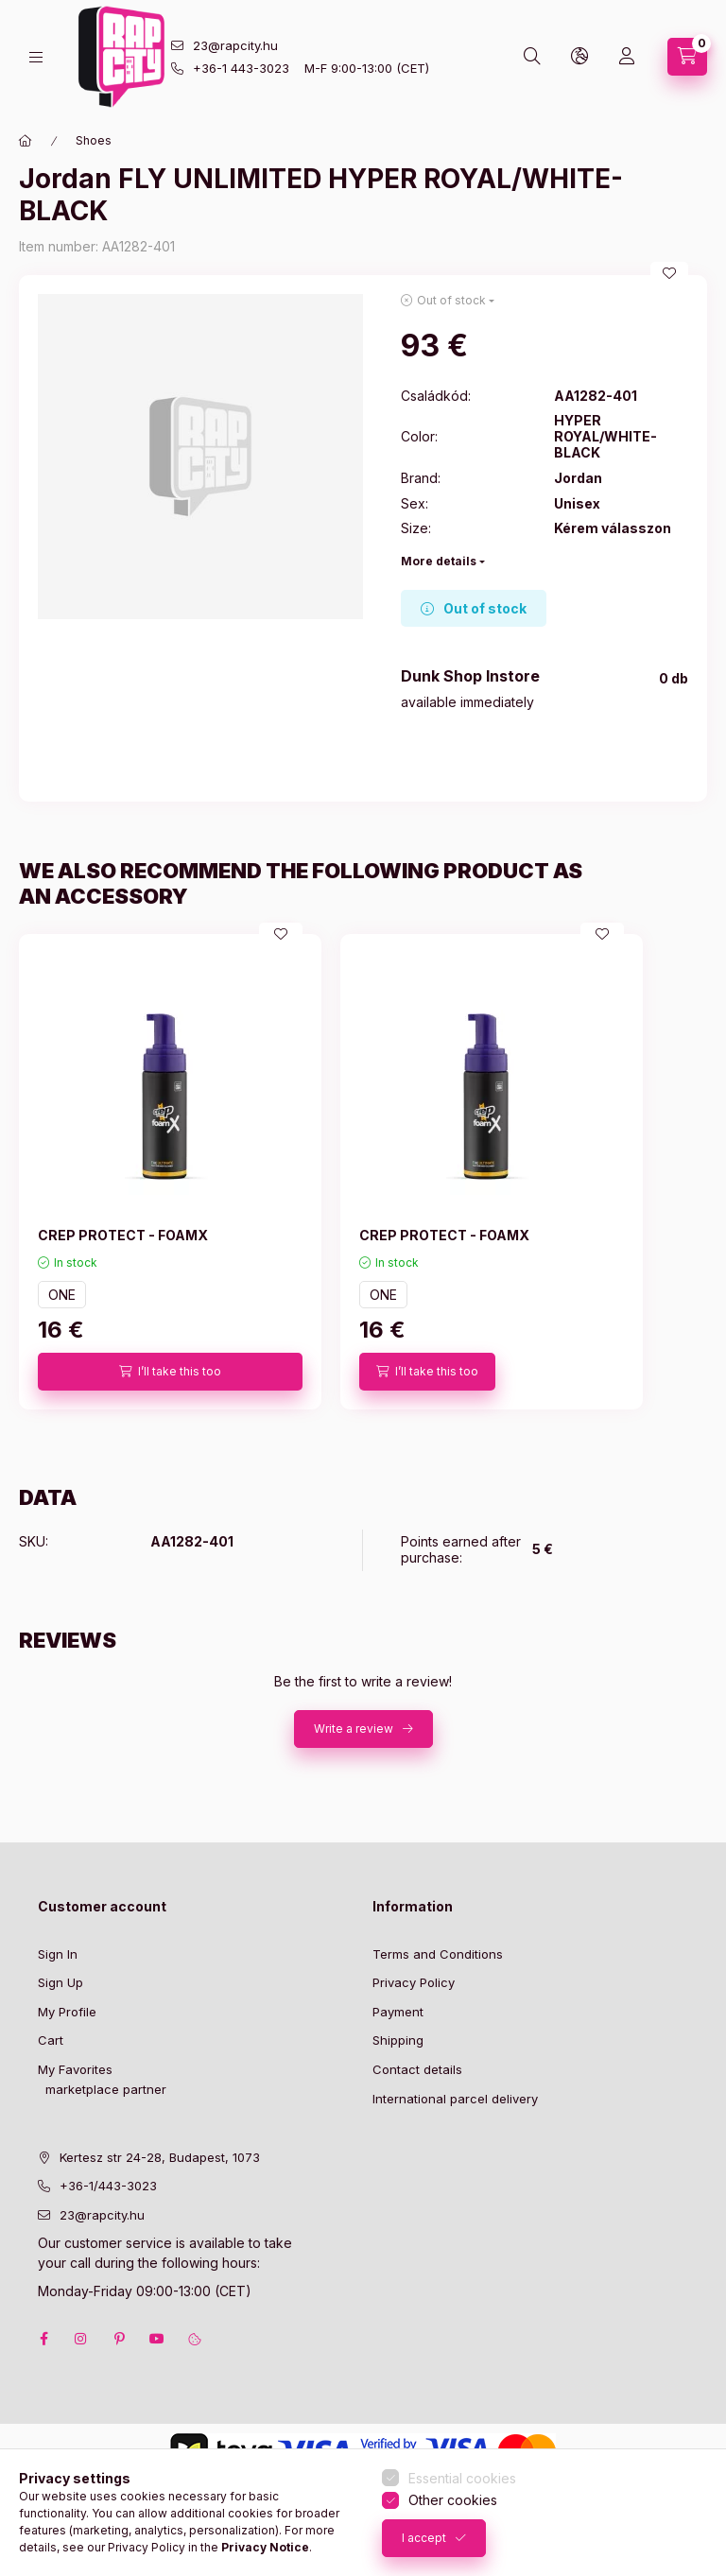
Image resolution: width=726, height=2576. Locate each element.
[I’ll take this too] (170, 1372)
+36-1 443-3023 (241, 68)
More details (438, 561)
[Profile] (627, 57)
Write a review (353, 1728)
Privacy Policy (413, 1982)
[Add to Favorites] (669, 273)
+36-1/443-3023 (108, 2185)
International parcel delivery (455, 2098)
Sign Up (60, 1982)
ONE (62, 1295)
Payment (398, 2011)
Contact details (417, 2069)
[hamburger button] (36, 57)
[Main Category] (25, 140)
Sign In (58, 1954)
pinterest (119, 2339)
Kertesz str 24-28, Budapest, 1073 (160, 2157)
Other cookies (452, 2500)
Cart (50, 2040)
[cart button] (687, 57)
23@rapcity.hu (235, 45)
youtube (157, 2339)
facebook (43, 2339)
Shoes (94, 140)
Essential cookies (462, 2478)
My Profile (67, 2011)
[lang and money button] (579, 57)
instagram (81, 2339)
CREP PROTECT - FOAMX (123, 1235)
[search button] (532, 57)
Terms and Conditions (437, 1954)
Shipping (398, 2040)
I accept (424, 2538)
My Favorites (75, 2069)
